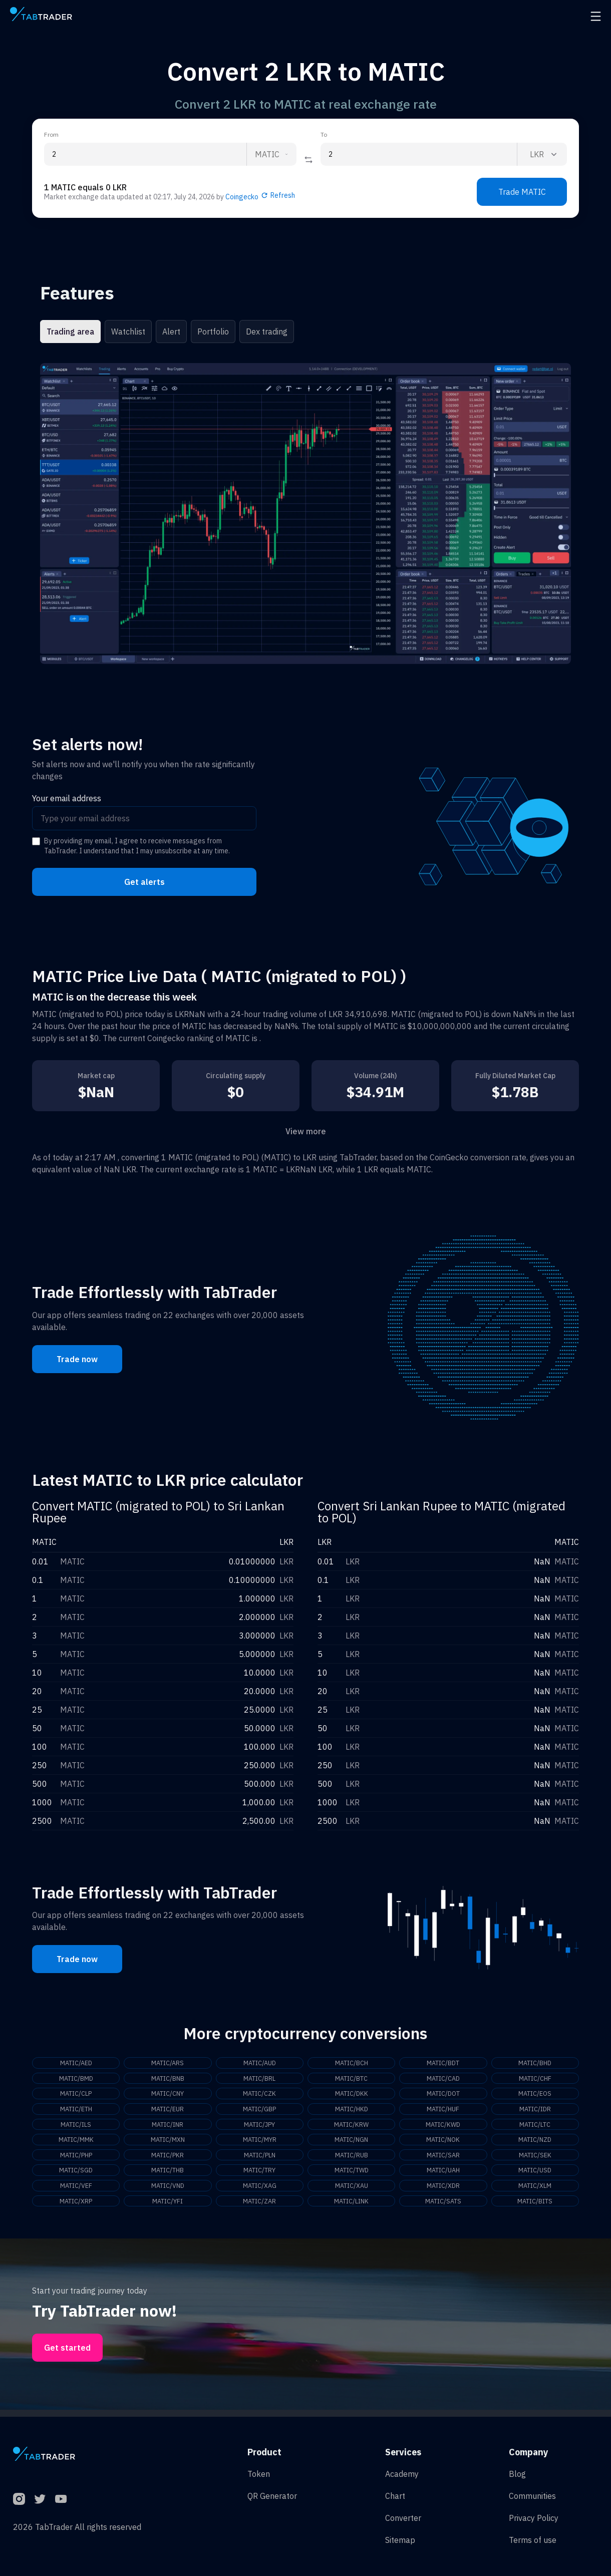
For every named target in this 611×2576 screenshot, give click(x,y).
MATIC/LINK (351, 2207)
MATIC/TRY (259, 2175)
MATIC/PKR (168, 2159)
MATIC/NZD (535, 2143)
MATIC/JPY (259, 2127)
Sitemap (400, 2540)
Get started (67, 2355)
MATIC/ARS (168, 2063)
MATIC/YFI (167, 2207)
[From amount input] (145, 154)
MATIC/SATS (443, 2207)
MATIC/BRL (259, 2079)
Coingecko (241, 196)
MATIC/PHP (76, 2159)
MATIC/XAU (351, 2191)
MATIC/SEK (535, 2159)
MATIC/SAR (443, 2159)
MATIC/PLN (259, 2159)
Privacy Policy (533, 2518)
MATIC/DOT (443, 2095)
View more (305, 1131)
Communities (532, 2496)
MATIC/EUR (167, 2111)
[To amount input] (419, 154)
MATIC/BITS (535, 2207)
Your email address (66, 798)
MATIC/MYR (259, 2143)
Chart (395, 2496)
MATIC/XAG (259, 2191)
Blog (517, 2474)
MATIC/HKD (351, 2111)
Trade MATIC (522, 192)
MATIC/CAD (443, 2079)
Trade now (77, 1359)
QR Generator (272, 2496)
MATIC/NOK (443, 2143)
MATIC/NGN (352, 2143)
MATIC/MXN (167, 2143)
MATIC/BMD (76, 2079)
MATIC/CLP (76, 2095)
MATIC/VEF (76, 2191)
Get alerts (144, 882)
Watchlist (128, 332)
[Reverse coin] (308, 160)
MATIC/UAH (443, 2175)
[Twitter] (40, 2499)
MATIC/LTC (535, 2127)
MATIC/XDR (443, 2191)
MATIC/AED (76, 2063)
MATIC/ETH (76, 2111)
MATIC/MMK (76, 2143)
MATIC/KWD (443, 2127)
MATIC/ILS (76, 2127)
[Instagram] (19, 2499)
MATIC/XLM (535, 2191)
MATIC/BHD (535, 2063)
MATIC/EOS (534, 2095)
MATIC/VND (167, 2191)
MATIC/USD (534, 2175)
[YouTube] (61, 2499)
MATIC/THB (167, 2175)
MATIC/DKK (351, 2095)
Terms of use (532, 2540)
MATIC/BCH (351, 2063)
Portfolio (213, 332)
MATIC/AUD (259, 2063)
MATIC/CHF (535, 2079)
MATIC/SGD (76, 2175)
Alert (171, 332)
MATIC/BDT (443, 2063)
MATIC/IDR (535, 2111)
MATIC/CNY (167, 2095)
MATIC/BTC (351, 2079)
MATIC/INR (167, 2127)
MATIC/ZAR (259, 2207)
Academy (402, 2474)
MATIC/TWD (351, 2175)
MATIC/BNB (167, 2079)
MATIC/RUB (351, 2159)
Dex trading (266, 332)
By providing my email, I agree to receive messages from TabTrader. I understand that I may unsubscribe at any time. (137, 845)
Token (258, 2474)
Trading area (70, 332)
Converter (403, 2518)
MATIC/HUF (443, 2111)
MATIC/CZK (259, 2095)
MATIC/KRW (352, 2127)
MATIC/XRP (76, 2207)
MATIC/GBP (259, 2111)
